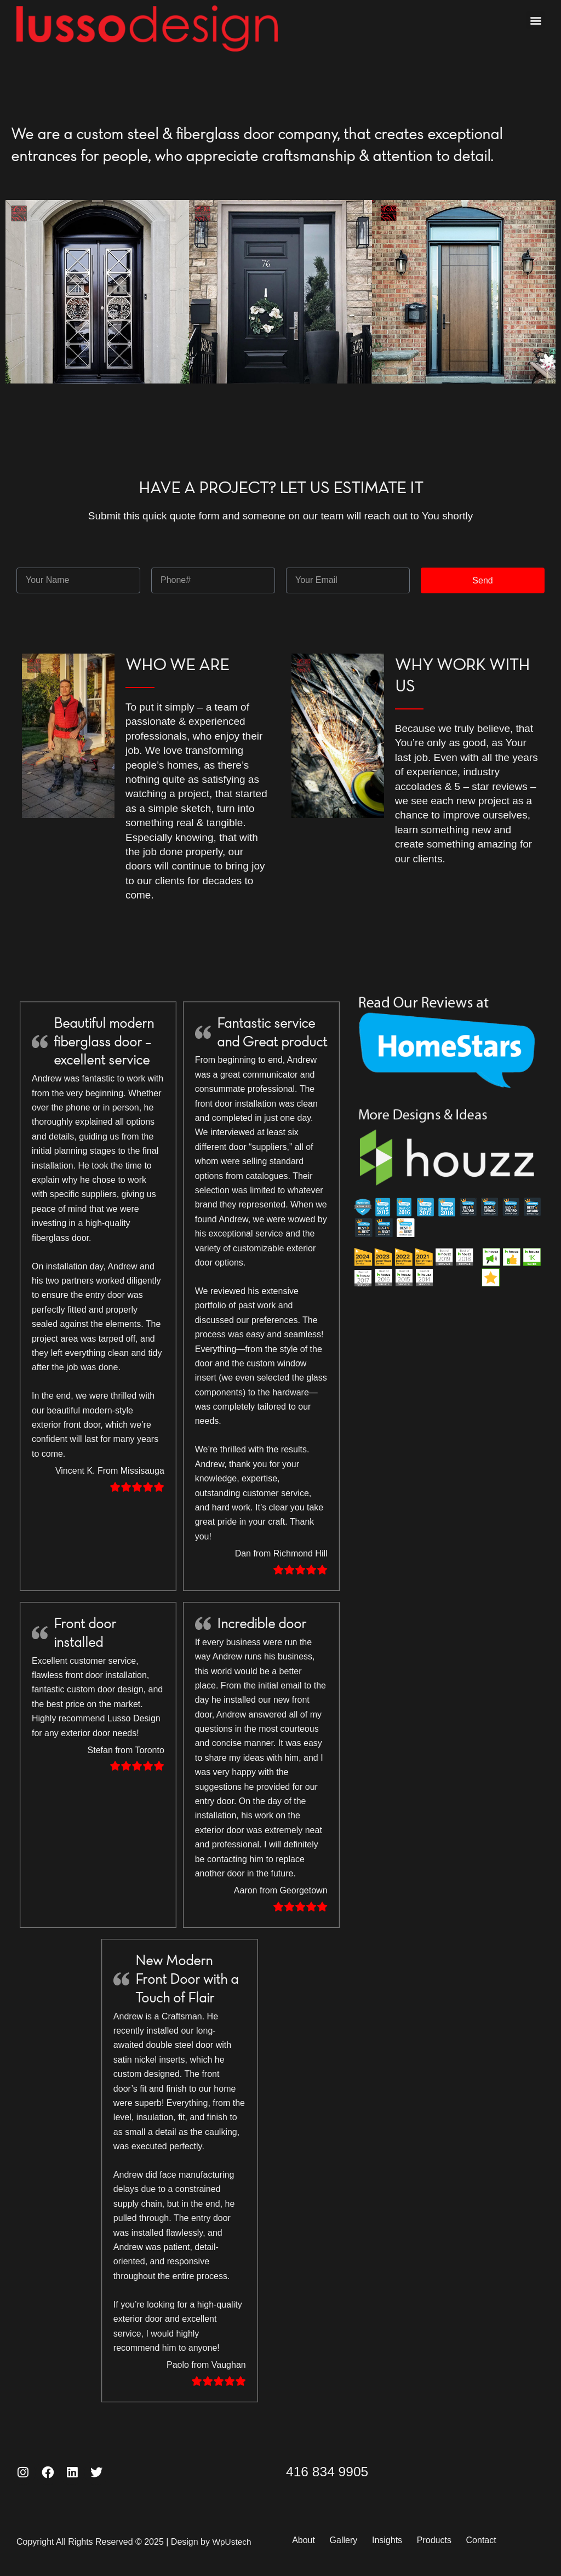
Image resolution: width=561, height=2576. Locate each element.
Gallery (356, 2539)
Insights (407, 2539)
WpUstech (232, 2541)
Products (461, 2539)
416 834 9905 (336, 2470)
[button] (535, 20)
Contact (515, 2539)
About (308, 2539)
